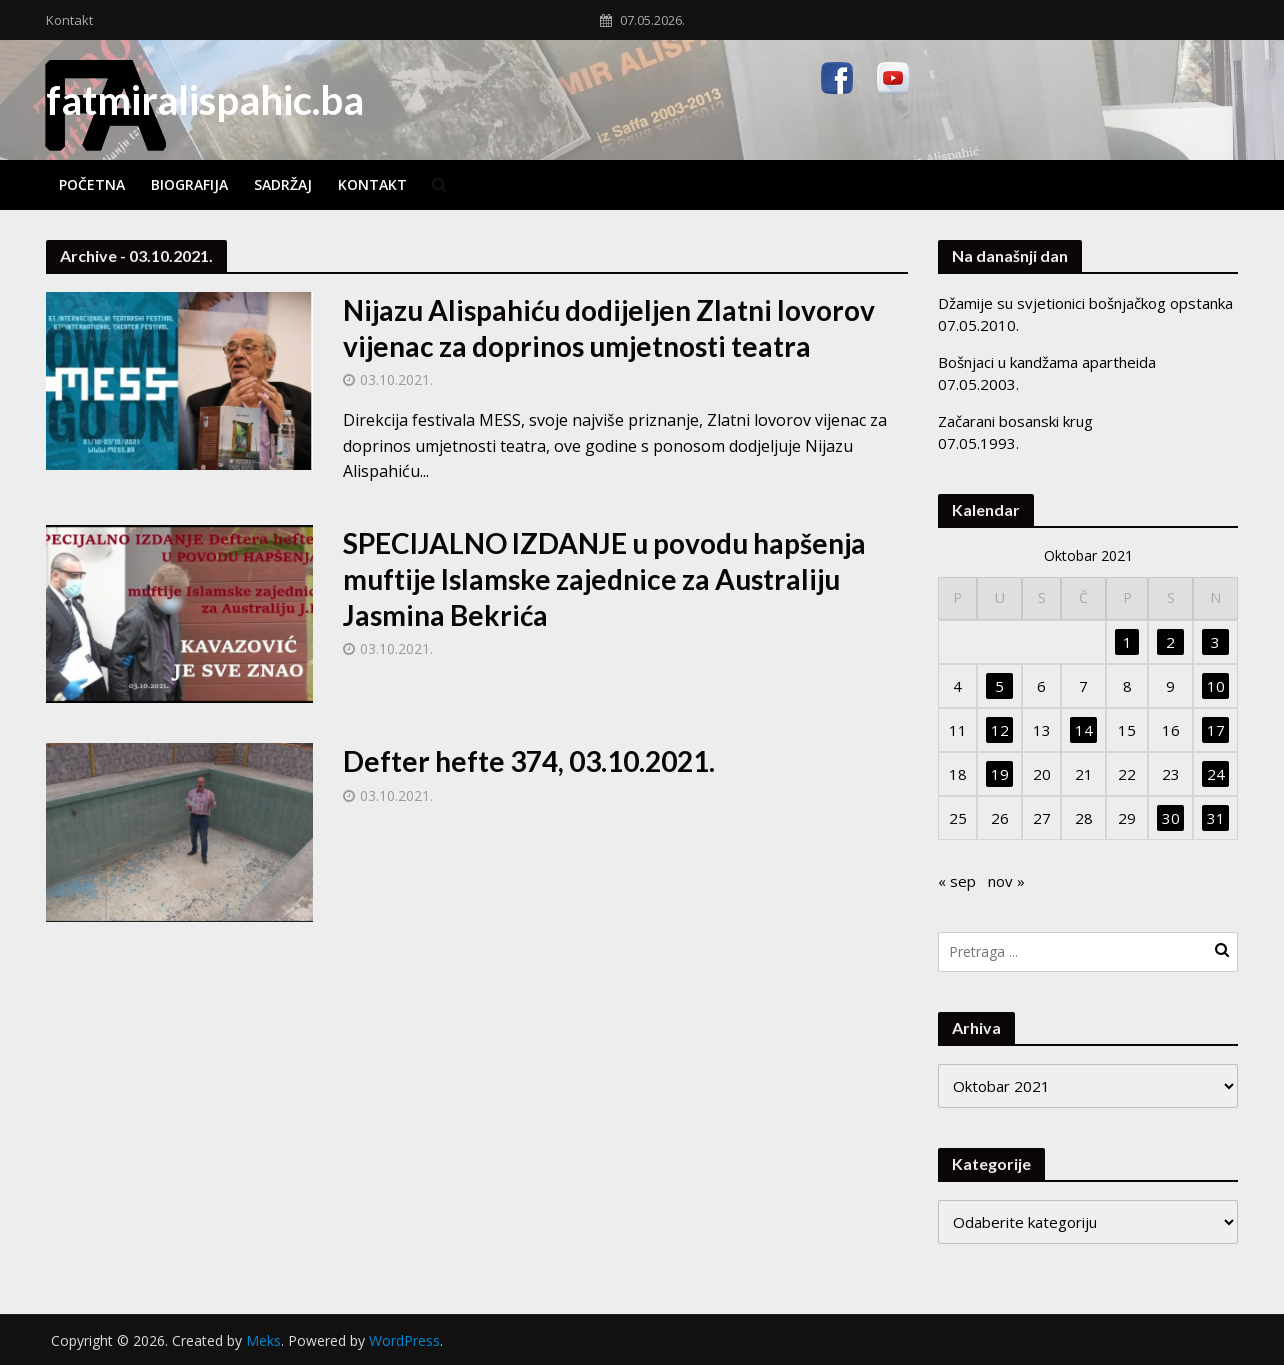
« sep (957, 881)
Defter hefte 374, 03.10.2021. (529, 761)
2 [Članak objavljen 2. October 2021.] (1170, 642)
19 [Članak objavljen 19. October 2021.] (1000, 774)
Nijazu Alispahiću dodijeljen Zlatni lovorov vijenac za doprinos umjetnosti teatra (609, 328)
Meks (263, 1340)
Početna (92, 184)
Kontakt (69, 20)
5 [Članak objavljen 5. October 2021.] (999, 686)
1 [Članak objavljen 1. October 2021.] (1127, 642)
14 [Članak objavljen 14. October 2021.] (1084, 730)
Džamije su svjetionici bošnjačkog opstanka (1085, 303)
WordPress (404, 1340)
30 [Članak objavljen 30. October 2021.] (1171, 818)
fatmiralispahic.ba (205, 100)
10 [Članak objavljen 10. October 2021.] (1216, 686)
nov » (1006, 881)
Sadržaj (283, 184)
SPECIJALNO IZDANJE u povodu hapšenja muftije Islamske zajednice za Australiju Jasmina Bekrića (604, 579)
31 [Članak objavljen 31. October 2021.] (1216, 818)
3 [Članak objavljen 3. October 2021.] (1215, 642)
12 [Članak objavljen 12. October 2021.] (1000, 730)
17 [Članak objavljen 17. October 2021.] (1216, 730)
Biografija (189, 184)
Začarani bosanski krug (1015, 421)
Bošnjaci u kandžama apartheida (1047, 362)
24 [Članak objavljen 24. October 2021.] (1216, 774)
